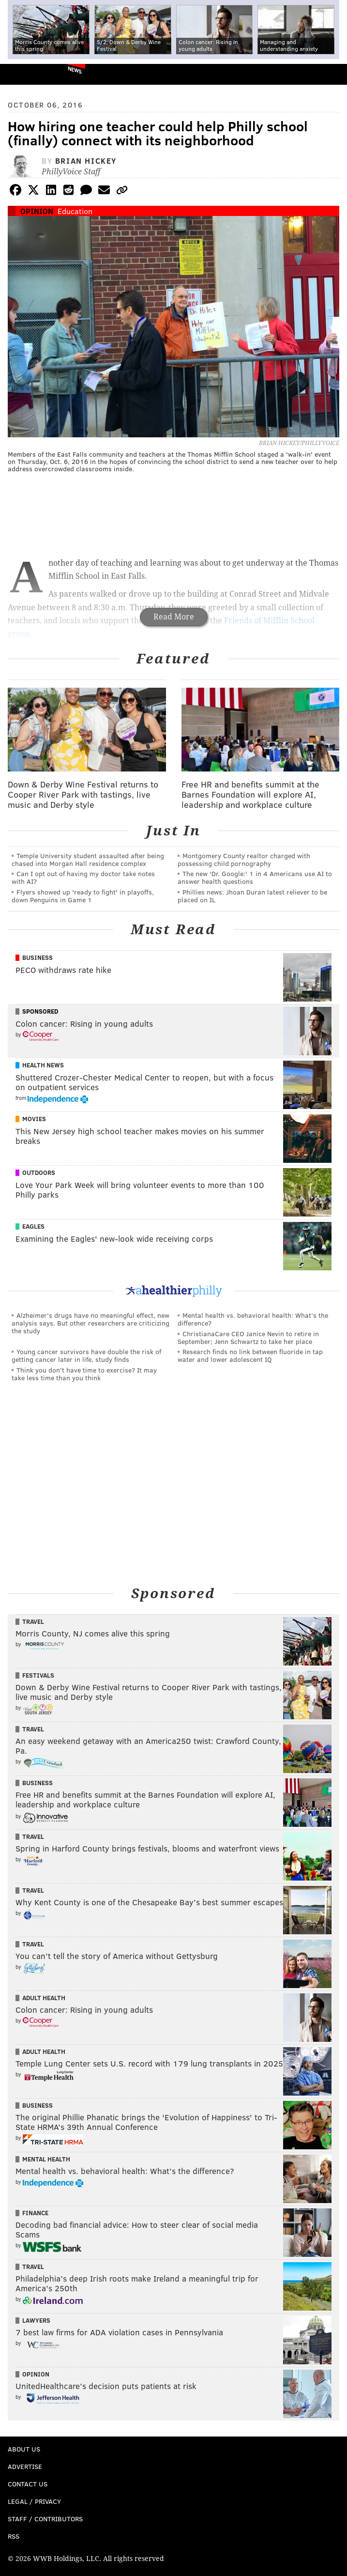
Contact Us (27, 2483)
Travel (33, 1621)
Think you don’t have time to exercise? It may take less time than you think (84, 1373)
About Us (24, 2448)
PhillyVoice (23, 74)
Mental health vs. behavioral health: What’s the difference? (253, 1319)
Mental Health (46, 2159)
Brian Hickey (86, 160)
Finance (35, 2212)
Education (75, 211)
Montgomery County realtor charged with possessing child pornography (244, 859)
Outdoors (38, 1172)
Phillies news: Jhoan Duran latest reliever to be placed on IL (252, 895)
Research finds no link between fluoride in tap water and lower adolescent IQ (250, 1355)
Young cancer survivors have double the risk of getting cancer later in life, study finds (86, 1355)
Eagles (33, 1226)
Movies (34, 1118)
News (75, 69)
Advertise (25, 2466)
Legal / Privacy (34, 2501)
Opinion (36, 211)
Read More (173, 616)
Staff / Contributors (45, 2518)
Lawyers (36, 2320)
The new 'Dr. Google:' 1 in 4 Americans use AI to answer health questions (255, 877)
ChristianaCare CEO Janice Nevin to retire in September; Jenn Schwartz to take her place (248, 1337)
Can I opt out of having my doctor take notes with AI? (83, 877)
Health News (43, 1065)
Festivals (38, 1675)
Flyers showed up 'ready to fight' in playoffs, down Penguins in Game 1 (83, 895)
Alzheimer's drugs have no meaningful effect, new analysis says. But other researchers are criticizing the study (90, 1323)
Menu (331, 74)
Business (37, 957)
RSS (13, 2536)
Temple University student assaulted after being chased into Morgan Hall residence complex (88, 859)
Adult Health (43, 1997)
